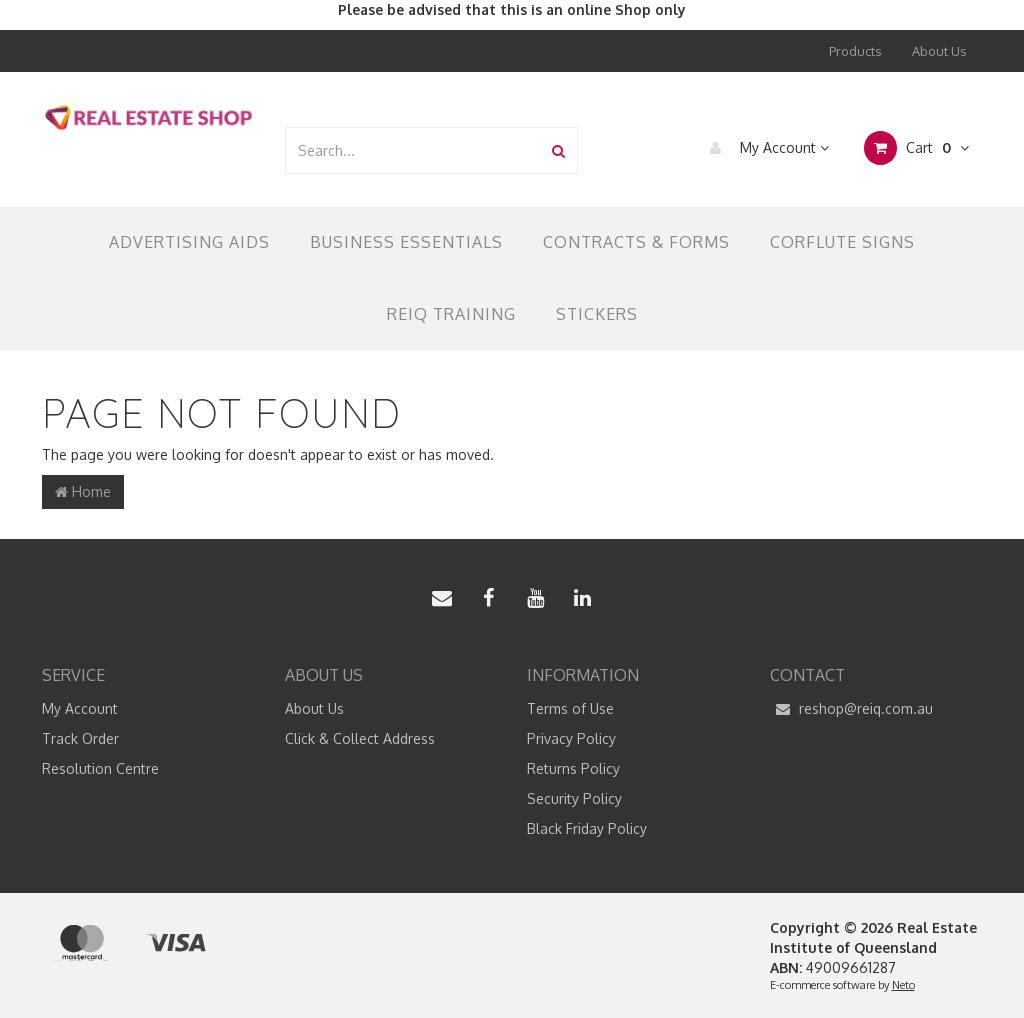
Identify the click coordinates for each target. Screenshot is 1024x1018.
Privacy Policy (571, 738)
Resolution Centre (100, 768)
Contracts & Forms (636, 242)
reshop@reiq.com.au (851, 709)
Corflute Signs (842, 242)
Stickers (597, 314)
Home (83, 491)
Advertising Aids (189, 242)
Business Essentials (406, 242)
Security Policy (574, 798)
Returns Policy (573, 768)
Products (855, 51)
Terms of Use (570, 708)
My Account (764, 148)
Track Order (80, 738)
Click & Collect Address (360, 738)
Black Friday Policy (587, 828)
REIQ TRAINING (451, 314)
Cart (916, 148)
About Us (939, 51)
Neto (903, 985)
